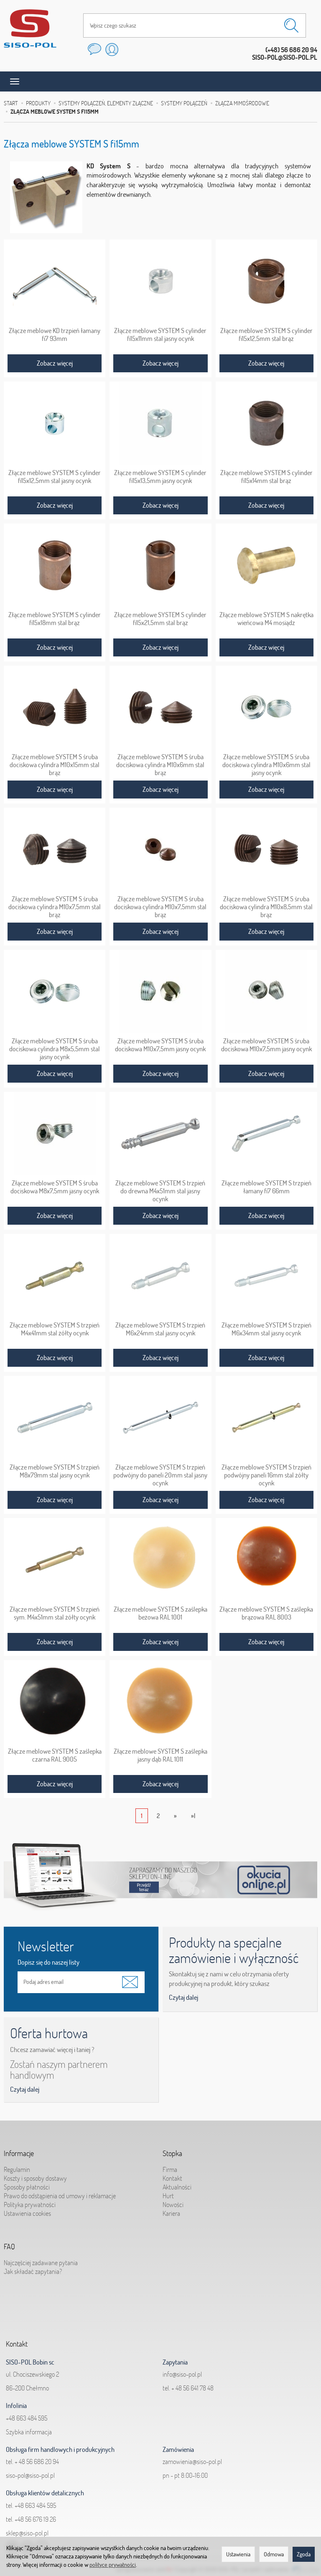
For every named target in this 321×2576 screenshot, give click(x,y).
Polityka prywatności (30, 2200)
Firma (170, 2165)
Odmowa (274, 2554)
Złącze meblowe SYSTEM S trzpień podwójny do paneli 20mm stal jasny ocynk (160, 1474)
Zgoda (304, 2554)
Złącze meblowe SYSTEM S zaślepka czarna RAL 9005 (55, 1754)
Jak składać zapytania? (33, 2267)
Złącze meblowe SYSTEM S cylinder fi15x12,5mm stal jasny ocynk (54, 476)
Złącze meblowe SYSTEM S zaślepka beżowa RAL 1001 (160, 1612)
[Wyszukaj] (291, 25)
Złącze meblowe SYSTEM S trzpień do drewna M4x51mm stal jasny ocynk (160, 1190)
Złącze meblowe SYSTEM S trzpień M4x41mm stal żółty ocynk (54, 1328)
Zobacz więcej (55, 363)
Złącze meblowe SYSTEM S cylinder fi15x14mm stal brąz (266, 476)
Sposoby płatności (27, 2183)
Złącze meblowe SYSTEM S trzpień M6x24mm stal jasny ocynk (160, 1328)
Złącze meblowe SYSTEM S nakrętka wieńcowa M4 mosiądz (266, 618)
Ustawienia (238, 2554)
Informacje (19, 2151)
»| (193, 1816)
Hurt (168, 2191)
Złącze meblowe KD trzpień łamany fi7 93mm (54, 334)
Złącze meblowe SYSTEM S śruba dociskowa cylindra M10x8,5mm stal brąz (266, 906)
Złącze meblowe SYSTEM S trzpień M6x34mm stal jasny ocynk (266, 1328)
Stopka (172, 2151)
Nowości (173, 2200)
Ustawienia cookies (27, 2209)
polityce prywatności (112, 2564)
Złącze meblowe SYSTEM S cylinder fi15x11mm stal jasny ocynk (160, 334)
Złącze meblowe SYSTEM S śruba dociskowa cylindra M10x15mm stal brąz (54, 764)
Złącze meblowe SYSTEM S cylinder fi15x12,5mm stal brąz (266, 334)
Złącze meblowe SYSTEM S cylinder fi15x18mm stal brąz (54, 618)
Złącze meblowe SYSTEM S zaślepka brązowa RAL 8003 (266, 1612)
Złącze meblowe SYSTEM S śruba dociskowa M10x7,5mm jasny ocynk (160, 1044)
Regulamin (17, 2165)
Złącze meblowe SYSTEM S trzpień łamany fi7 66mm (266, 1186)
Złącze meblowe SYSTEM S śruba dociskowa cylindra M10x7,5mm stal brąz (54, 906)
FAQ (9, 2244)
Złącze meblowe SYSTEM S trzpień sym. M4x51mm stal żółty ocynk (54, 1612)
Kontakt (172, 2173)
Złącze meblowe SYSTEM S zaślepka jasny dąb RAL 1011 (160, 1754)
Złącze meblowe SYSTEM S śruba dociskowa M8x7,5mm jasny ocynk (54, 1186)
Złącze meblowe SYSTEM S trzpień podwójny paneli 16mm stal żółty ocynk (266, 1474)
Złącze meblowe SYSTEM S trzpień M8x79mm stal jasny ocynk (54, 1470)
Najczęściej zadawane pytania (41, 2258)
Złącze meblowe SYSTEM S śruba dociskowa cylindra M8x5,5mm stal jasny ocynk (54, 1048)
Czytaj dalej (183, 1997)
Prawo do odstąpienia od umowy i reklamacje (60, 2191)
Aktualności (177, 2183)
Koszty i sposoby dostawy (35, 2173)
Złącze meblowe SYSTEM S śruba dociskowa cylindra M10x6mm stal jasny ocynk (266, 764)
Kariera (171, 2209)
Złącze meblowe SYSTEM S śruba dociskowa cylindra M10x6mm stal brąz (160, 764)
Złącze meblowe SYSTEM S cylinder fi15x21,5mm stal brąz (160, 618)
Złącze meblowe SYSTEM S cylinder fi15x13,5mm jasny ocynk (160, 476)
